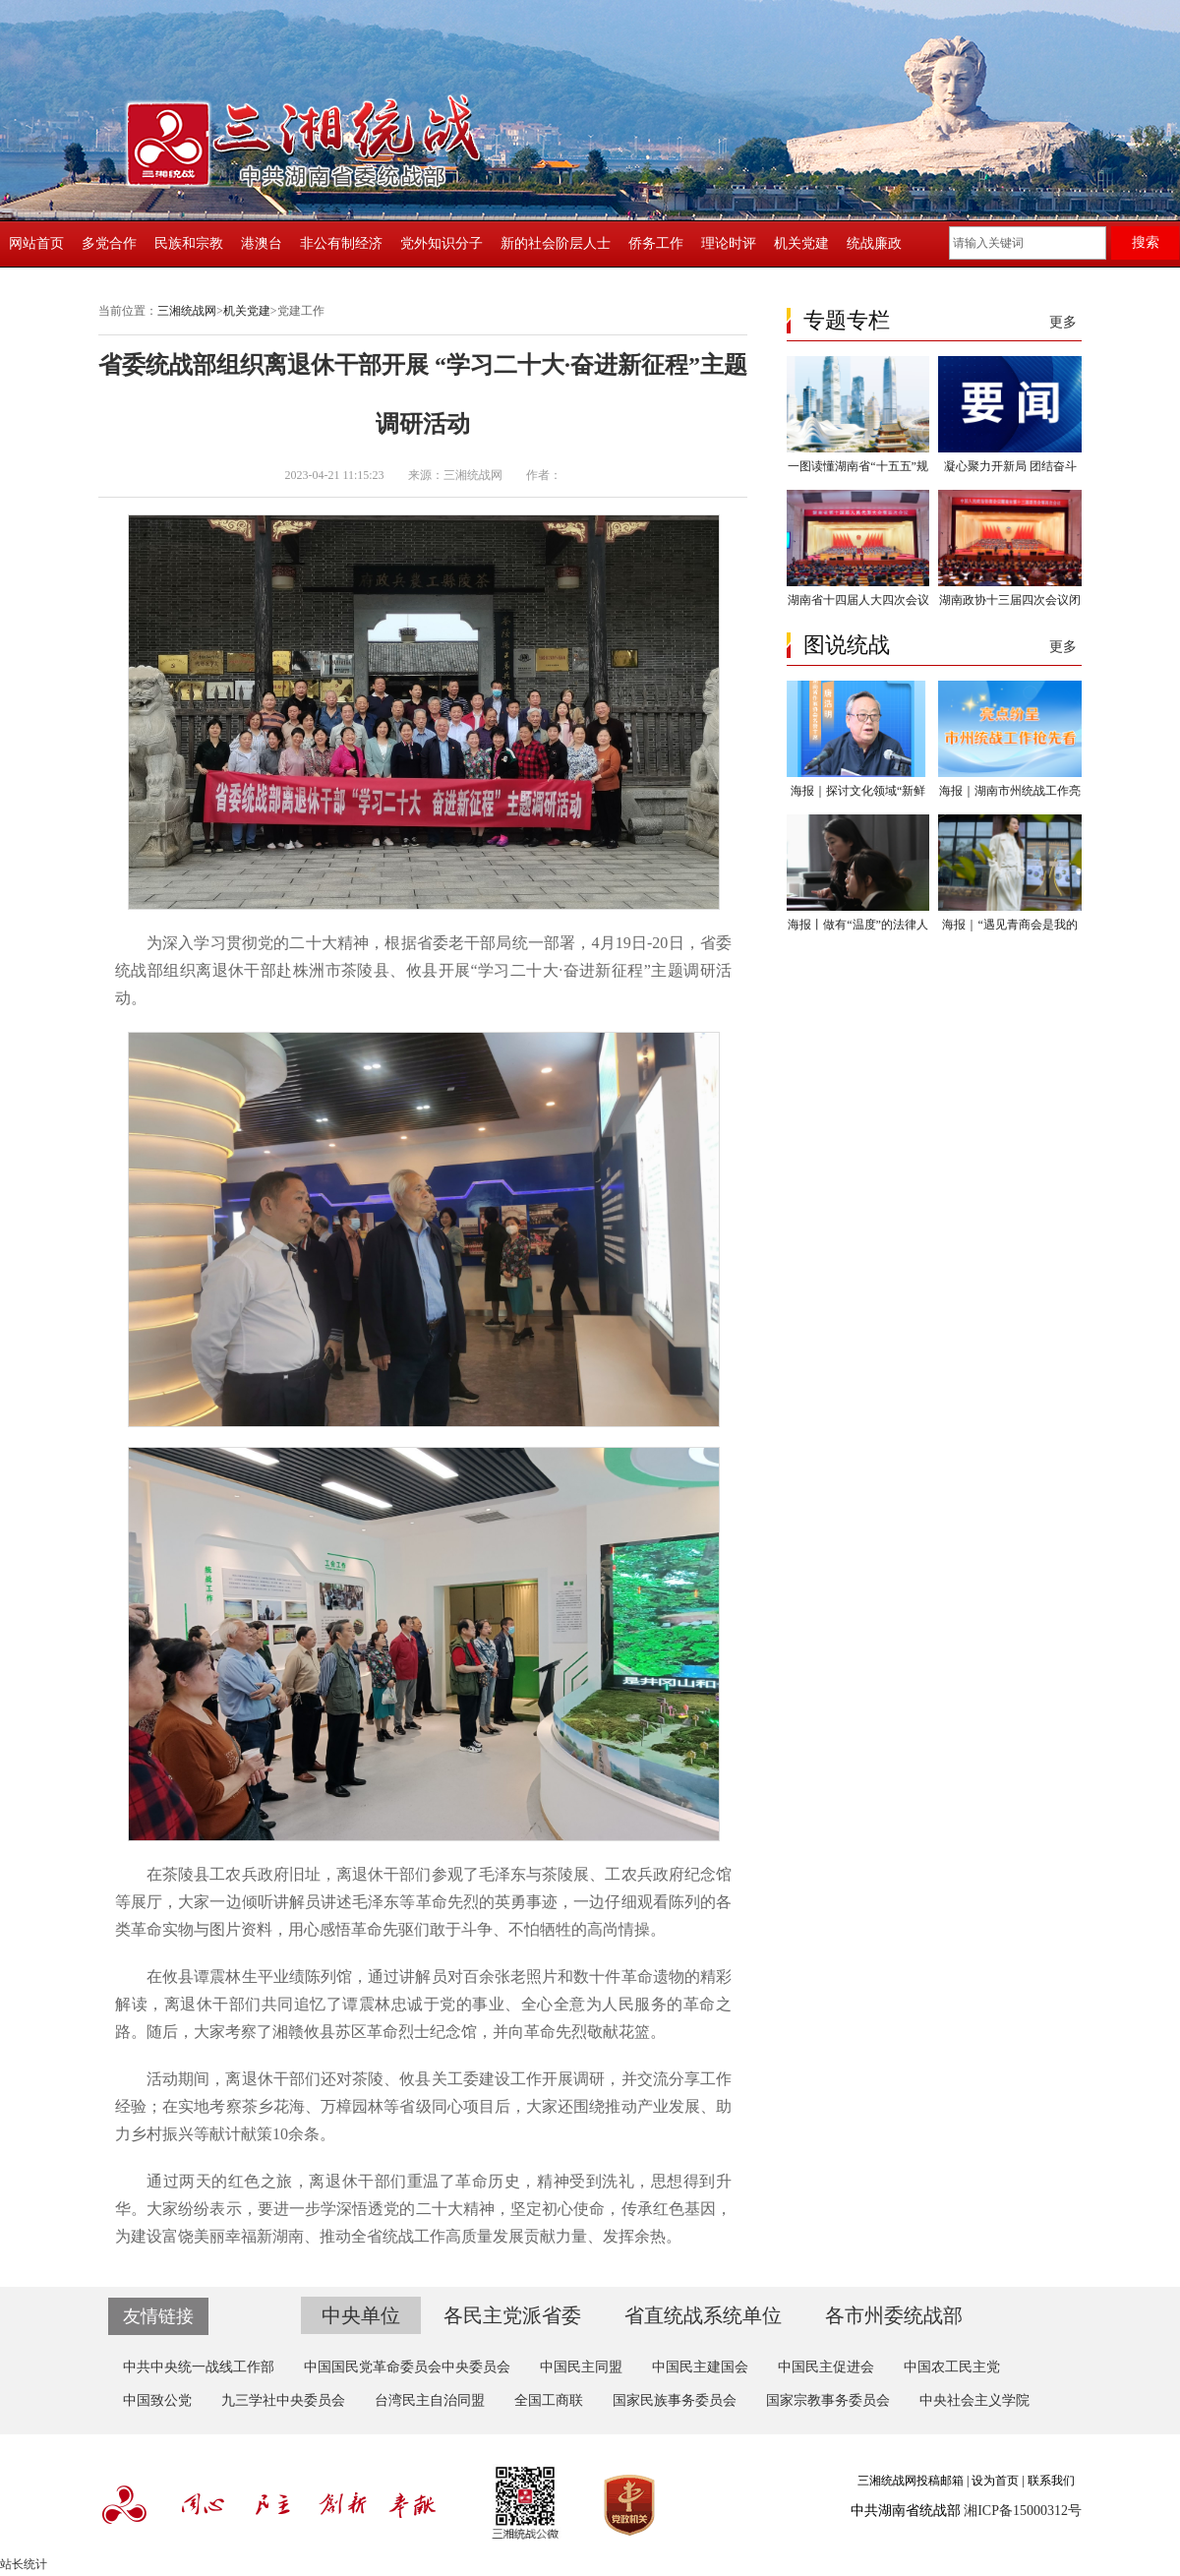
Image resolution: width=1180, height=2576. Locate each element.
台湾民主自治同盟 (430, 2400)
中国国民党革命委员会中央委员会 (407, 2367)
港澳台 (261, 243)
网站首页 (36, 243)
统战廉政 (874, 243)
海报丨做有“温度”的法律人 (858, 924)
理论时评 (728, 243)
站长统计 (23, 2564)
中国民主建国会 (700, 2367)
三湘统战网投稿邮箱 (910, 2480)
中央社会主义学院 (974, 2400)
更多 (1063, 322)
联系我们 (1051, 2480)
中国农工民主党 (952, 2367)
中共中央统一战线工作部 (198, 2367)
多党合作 (109, 243)
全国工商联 (548, 2400)
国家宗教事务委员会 (828, 2400)
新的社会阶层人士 (556, 243)
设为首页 (995, 2480)
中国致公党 (157, 2400)
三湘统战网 (186, 311)
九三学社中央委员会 (283, 2400)
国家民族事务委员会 (675, 2400)
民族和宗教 (188, 243)
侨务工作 (655, 243)
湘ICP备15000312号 (1023, 2510)
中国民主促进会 (826, 2367)
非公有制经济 (341, 243)
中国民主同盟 (581, 2367)
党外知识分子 (441, 243)
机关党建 (801, 243)
